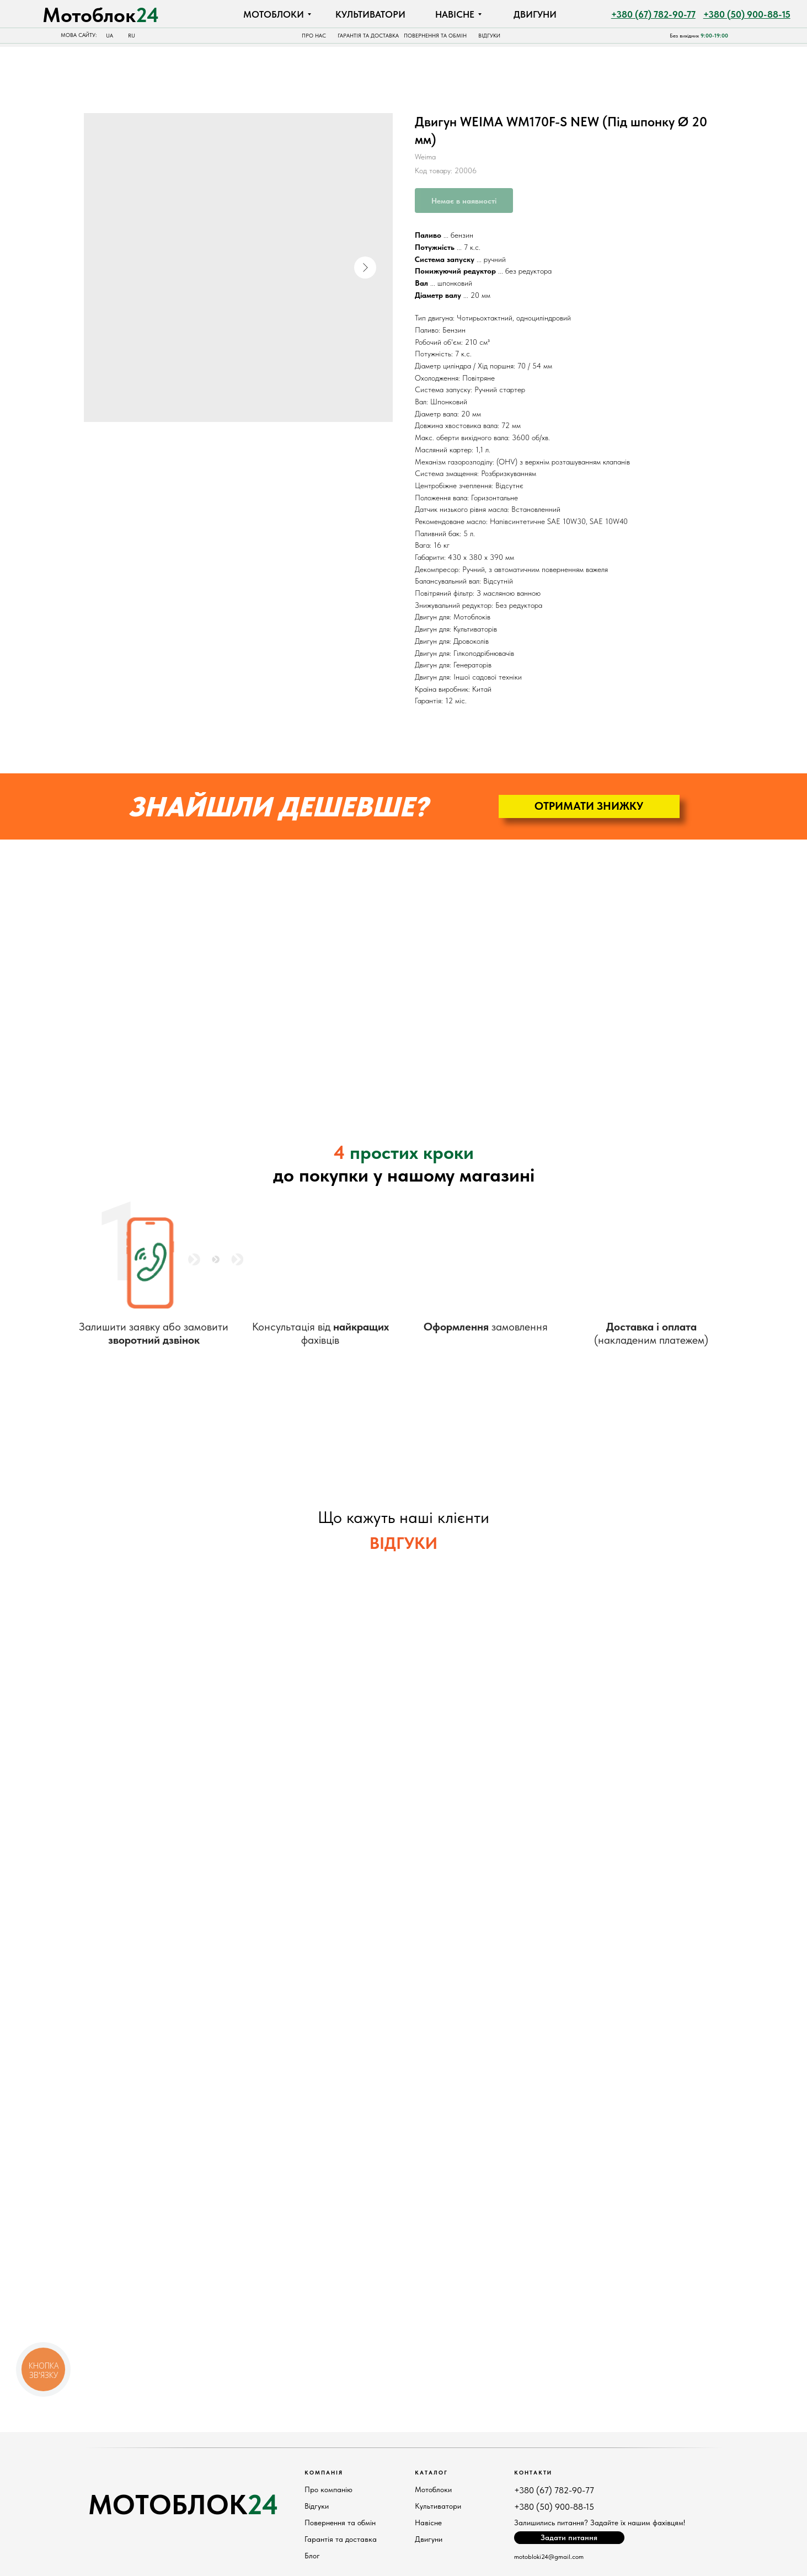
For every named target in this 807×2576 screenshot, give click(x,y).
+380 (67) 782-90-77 (554, 2490)
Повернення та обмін (340, 2522)
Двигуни (428, 2539)
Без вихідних (699, 36)
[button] (589, 806)
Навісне (428, 2522)
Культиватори (438, 2506)
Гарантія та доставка (340, 2539)
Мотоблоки (433, 2489)
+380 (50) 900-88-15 (554, 2507)
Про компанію (328, 2489)
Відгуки (316, 2506)
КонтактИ (533, 2472)
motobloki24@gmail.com (549, 2557)
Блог (312, 2555)
